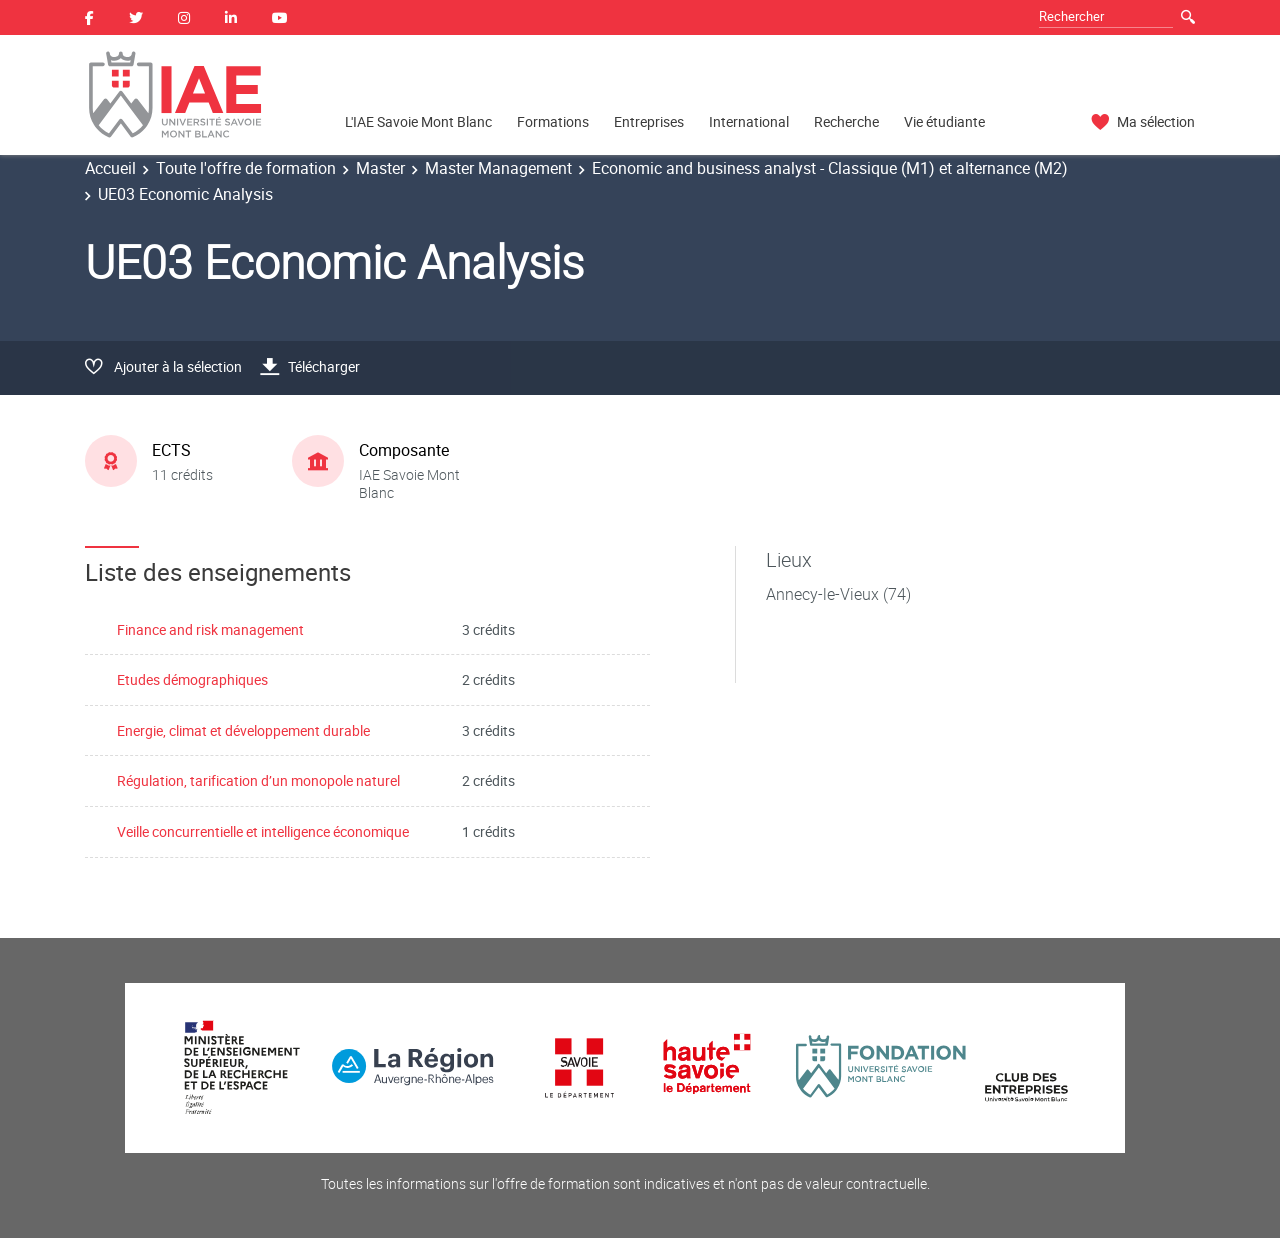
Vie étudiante (944, 121)
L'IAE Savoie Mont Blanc (418, 121)
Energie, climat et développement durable (243, 730)
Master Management (498, 168)
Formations (553, 121)
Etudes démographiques (192, 679)
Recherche (846, 121)
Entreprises (649, 121)
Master (380, 168)
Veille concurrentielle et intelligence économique (263, 831)
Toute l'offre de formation (246, 168)
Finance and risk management (210, 629)
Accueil (110, 168)
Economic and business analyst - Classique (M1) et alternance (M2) (830, 168)
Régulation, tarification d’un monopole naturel (258, 780)
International (749, 121)
